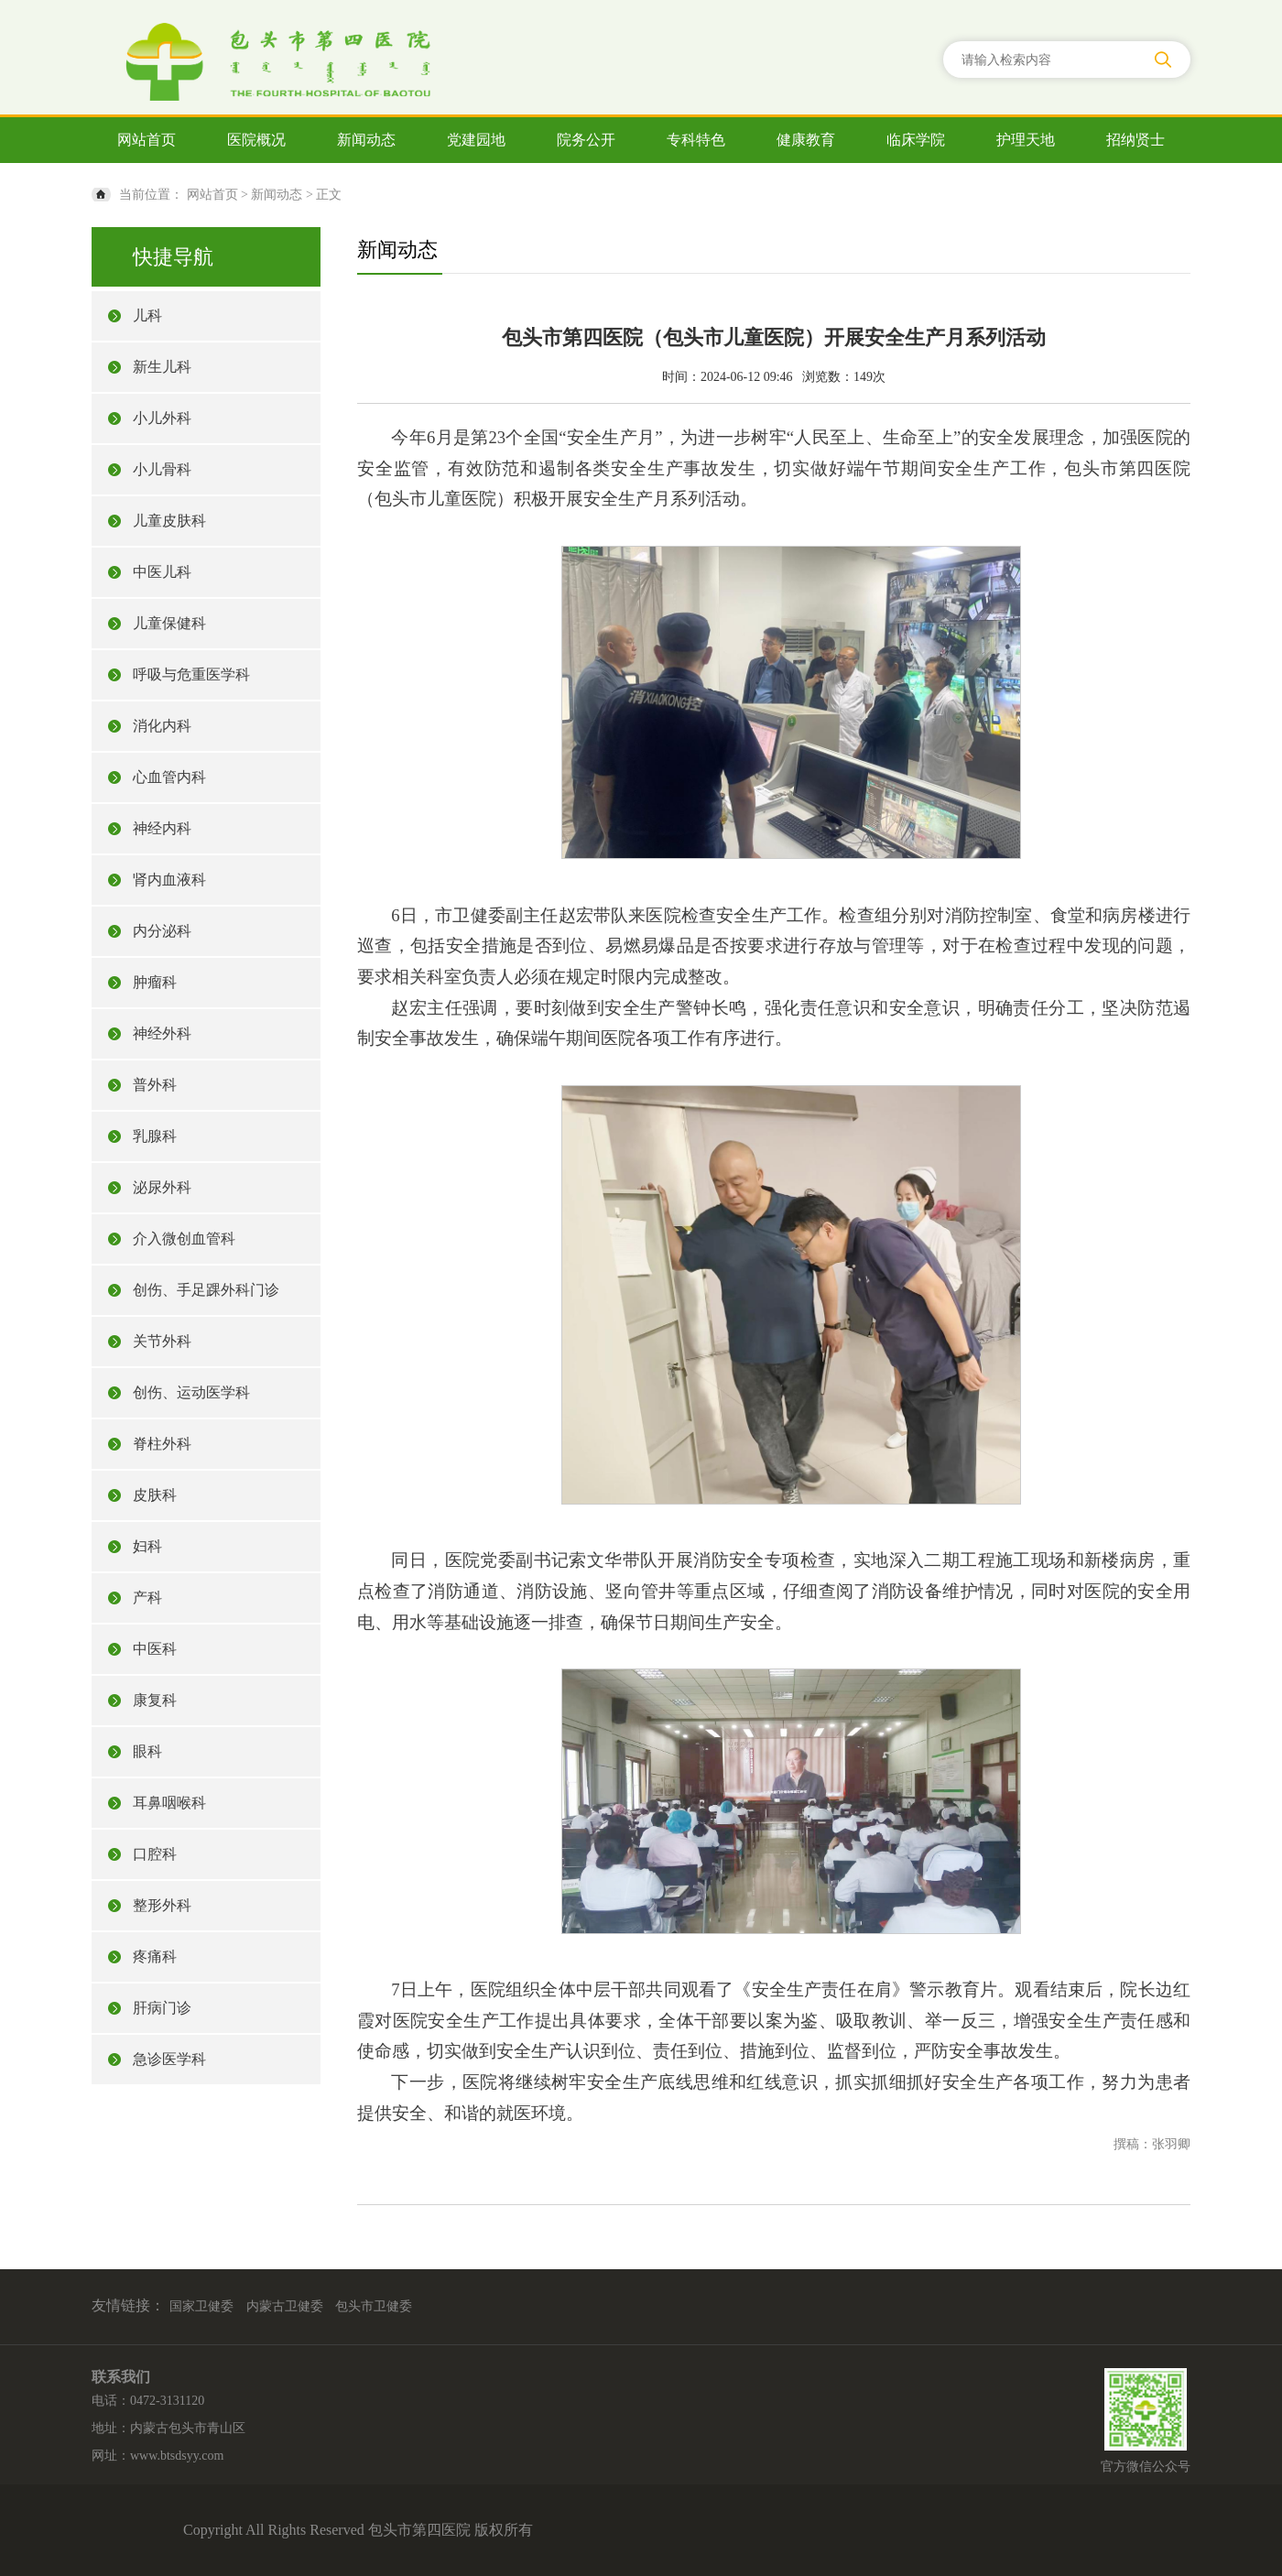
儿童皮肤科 (169, 520)
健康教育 (806, 139)
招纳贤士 (1135, 139)
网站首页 (146, 139)
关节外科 (162, 1341)
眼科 (147, 1751)
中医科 (155, 1649)
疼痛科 (155, 1956)
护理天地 (1025, 139)
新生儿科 (162, 367)
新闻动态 (366, 139)
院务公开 (586, 139)
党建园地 (476, 139)
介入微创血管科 (184, 1238)
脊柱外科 (162, 1443)
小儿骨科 (162, 469)
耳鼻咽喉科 (169, 1802)
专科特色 (696, 139)
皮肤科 (155, 1495)
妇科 (147, 1546)
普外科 (155, 1084)
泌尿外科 (162, 1187)
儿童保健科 (169, 623)
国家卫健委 (201, 2306)
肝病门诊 (162, 2008)
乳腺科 (155, 1136)
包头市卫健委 (373, 2306)
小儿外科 (162, 418)
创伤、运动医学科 (191, 1392)
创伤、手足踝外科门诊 (206, 1290)
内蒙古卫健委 (284, 2306)
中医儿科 (162, 572)
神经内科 (162, 828)
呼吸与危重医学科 (191, 674)
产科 (147, 1597)
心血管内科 (169, 777)
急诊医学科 (169, 2059)
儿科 (147, 315)
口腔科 (155, 1854)
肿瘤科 (155, 982)
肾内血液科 (169, 879)
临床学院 (915, 139)
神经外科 (162, 1033)
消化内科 (162, 726)
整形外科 (162, 1905)
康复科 (155, 1700)
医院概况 (256, 139)
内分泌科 (162, 931)
